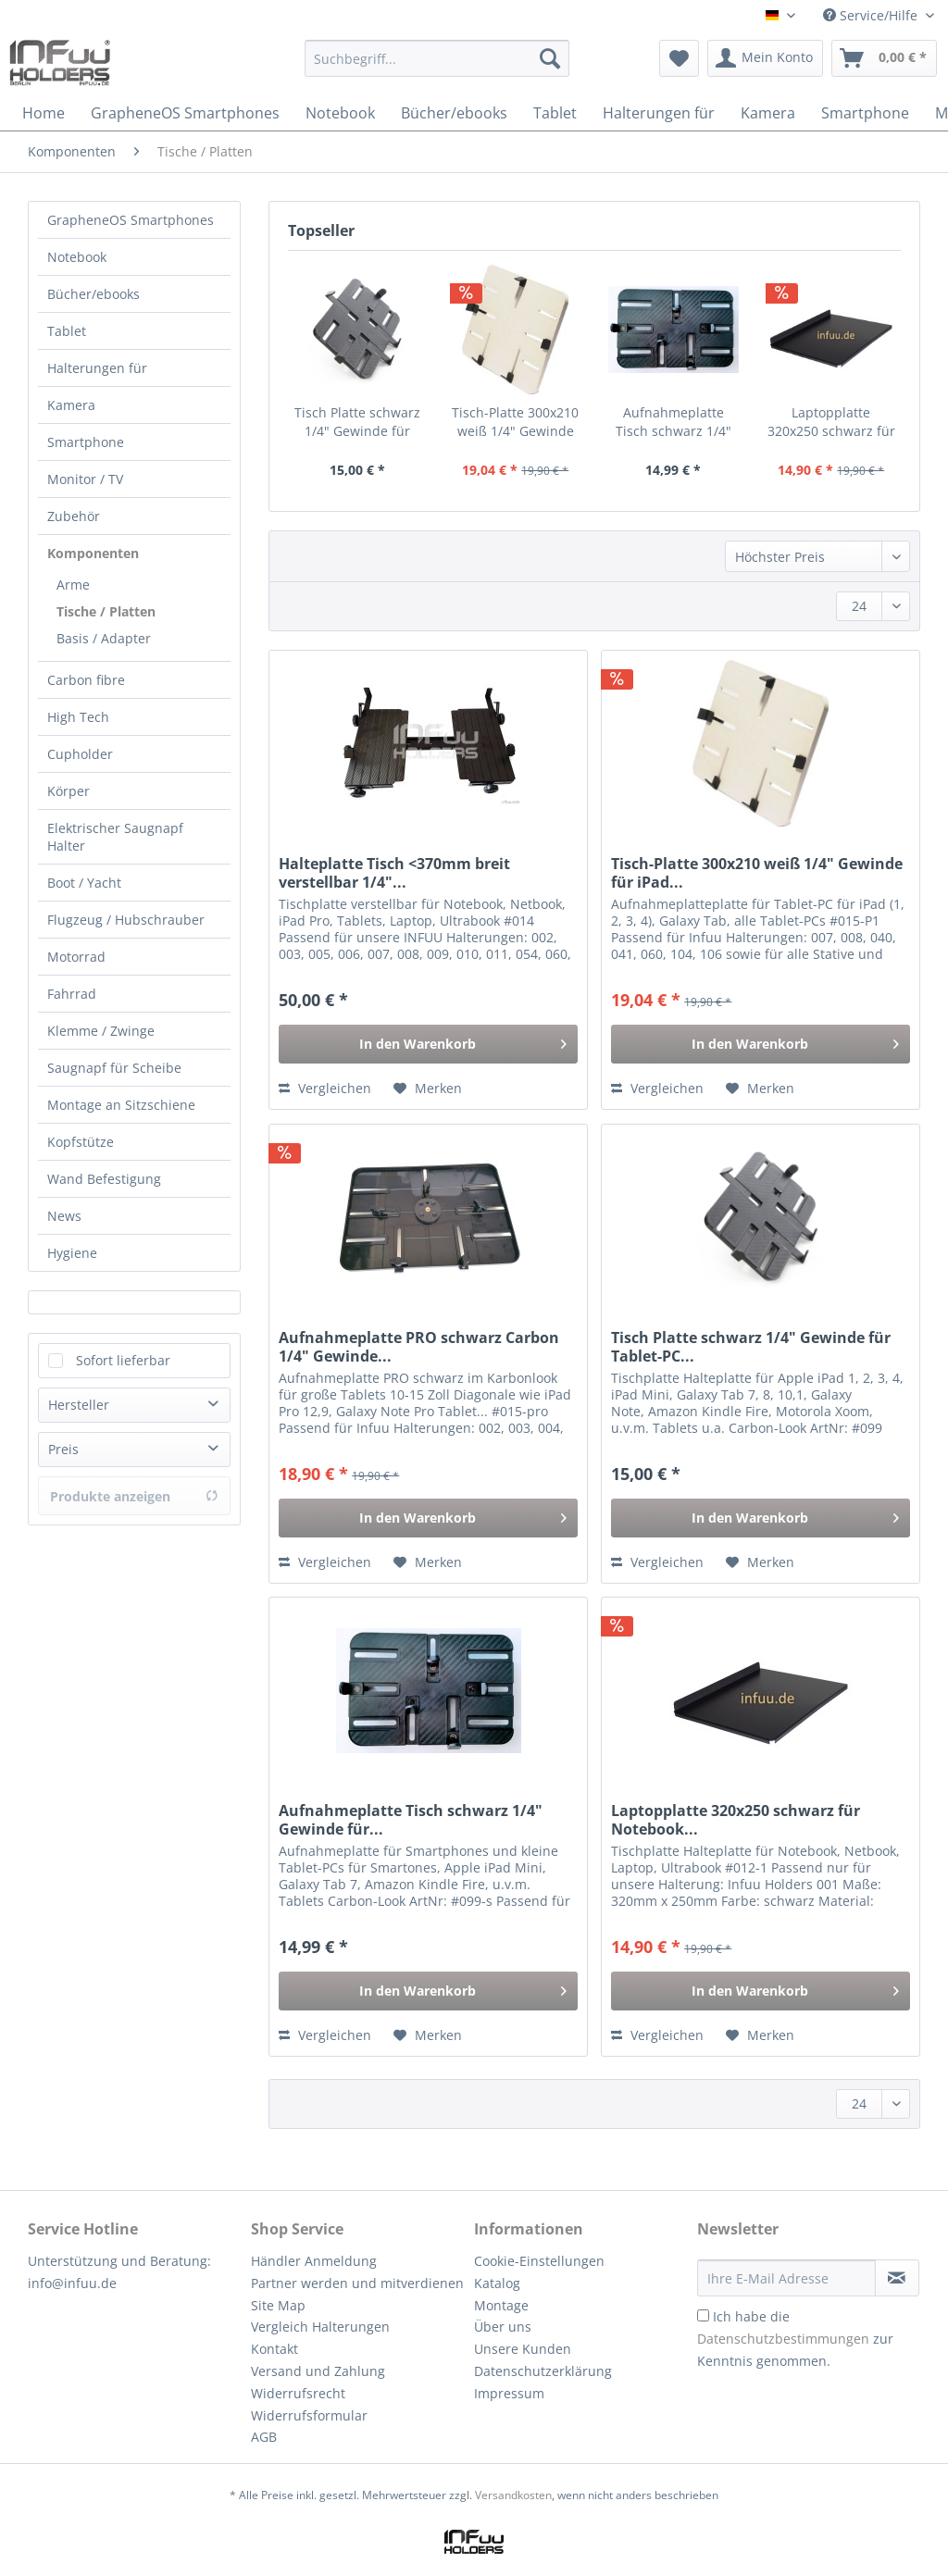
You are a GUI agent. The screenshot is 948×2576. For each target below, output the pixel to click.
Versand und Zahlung (318, 2371)
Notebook (76, 257)
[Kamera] (768, 113)
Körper (68, 791)
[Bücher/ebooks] (454, 113)
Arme (73, 584)
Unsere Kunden (522, 2349)
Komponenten (93, 553)
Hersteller (78, 1404)
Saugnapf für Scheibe (114, 1067)
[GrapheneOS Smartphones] (185, 113)
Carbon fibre (86, 680)
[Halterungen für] (659, 113)
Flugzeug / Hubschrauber (126, 919)
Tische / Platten (106, 611)
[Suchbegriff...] (437, 58)
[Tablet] (555, 113)
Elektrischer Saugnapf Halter (115, 836)
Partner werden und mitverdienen (357, 2283)
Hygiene (72, 1253)
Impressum (509, 2393)
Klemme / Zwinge (101, 1030)
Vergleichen (325, 1088)
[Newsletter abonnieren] (897, 2277)
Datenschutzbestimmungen (783, 2338)
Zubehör (73, 516)
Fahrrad (71, 993)
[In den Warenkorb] (428, 1044)
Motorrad (76, 956)
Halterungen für (97, 368)
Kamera (71, 405)
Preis (63, 1449)
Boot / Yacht (84, 882)
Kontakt (274, 2349)
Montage (501, 2305)
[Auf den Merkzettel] (427, 1088)
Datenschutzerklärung (543, 2371)
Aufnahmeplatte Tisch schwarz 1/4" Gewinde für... (673, 422)
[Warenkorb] (884, 58)
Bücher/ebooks (93, 294)
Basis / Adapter (103, 638)
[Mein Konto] (765, 58)
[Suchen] (549, 58)
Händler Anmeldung (314, 2261)
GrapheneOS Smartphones (130, 220)
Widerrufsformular (309, 2415)
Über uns (502, 2326)
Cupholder (80, 754)
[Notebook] (340, 113)
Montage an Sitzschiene (121, 1105)
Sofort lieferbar (123, 1360)
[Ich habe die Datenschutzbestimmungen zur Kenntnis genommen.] (703, 2315)
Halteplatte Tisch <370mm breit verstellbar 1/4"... (394, 872)
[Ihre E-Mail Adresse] (786, 2277)
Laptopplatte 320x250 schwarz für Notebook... (831, 422)
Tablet (66, 331)
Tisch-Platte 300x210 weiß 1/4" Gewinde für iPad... (515, 422)
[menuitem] (437, 67)
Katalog (497, 2283)
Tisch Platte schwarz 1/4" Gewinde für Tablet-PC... (357, 422)
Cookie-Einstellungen (539, 2261)
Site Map (278, 2305)
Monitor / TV (85, 479)
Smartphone (85, 442)
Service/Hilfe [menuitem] (872, 15)
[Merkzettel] (679, 58)
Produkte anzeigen (134, 1496)
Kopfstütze (80, 1142)
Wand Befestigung (104, 1179)
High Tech (78, 717)
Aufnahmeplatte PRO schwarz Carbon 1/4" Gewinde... (419, 1346)
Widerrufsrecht (298, 2393)
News (64, 1216)
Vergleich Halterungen (320, 2326)
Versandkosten (513, 2495)
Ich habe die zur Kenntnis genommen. (795, 2339)
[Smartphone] (865, 113)
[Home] (43, 113)
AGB (264, 2436)
